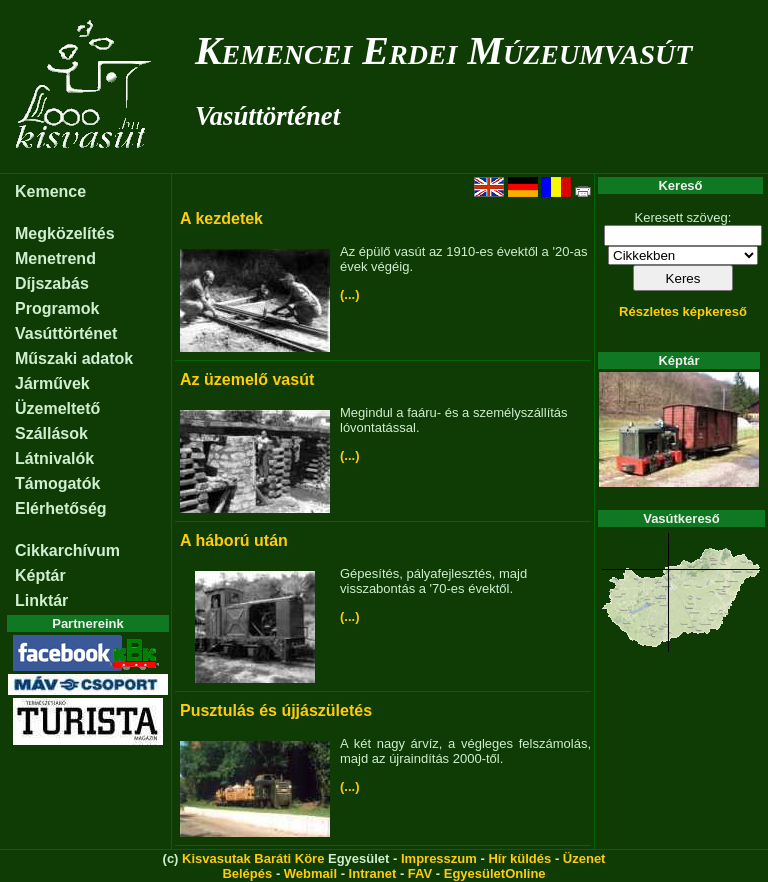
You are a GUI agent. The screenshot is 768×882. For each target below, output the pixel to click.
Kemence (50, 191)
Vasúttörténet (267, 116)
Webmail (310, 873)
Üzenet (584, 858)
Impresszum (439, 858)
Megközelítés (65, 233)
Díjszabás (52, 283)
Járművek (52, 383)
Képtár (40, 575)
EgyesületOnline (495, 873)
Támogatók (57, 483)
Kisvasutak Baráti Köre (253, 858)
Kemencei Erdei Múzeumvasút (443, 50)
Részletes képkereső (683, 311)
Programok (57, 308)
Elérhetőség (61, 508)
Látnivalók (54, 458)
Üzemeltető (57, 408)
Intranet (373, 873)
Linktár (41, 600)
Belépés (247, 873)
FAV (420, 873)
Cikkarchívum (67, 550)
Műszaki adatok (74, 358)
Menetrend (55, 258)
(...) (350, 294)
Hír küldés (519, 858)
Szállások (51, 433)
